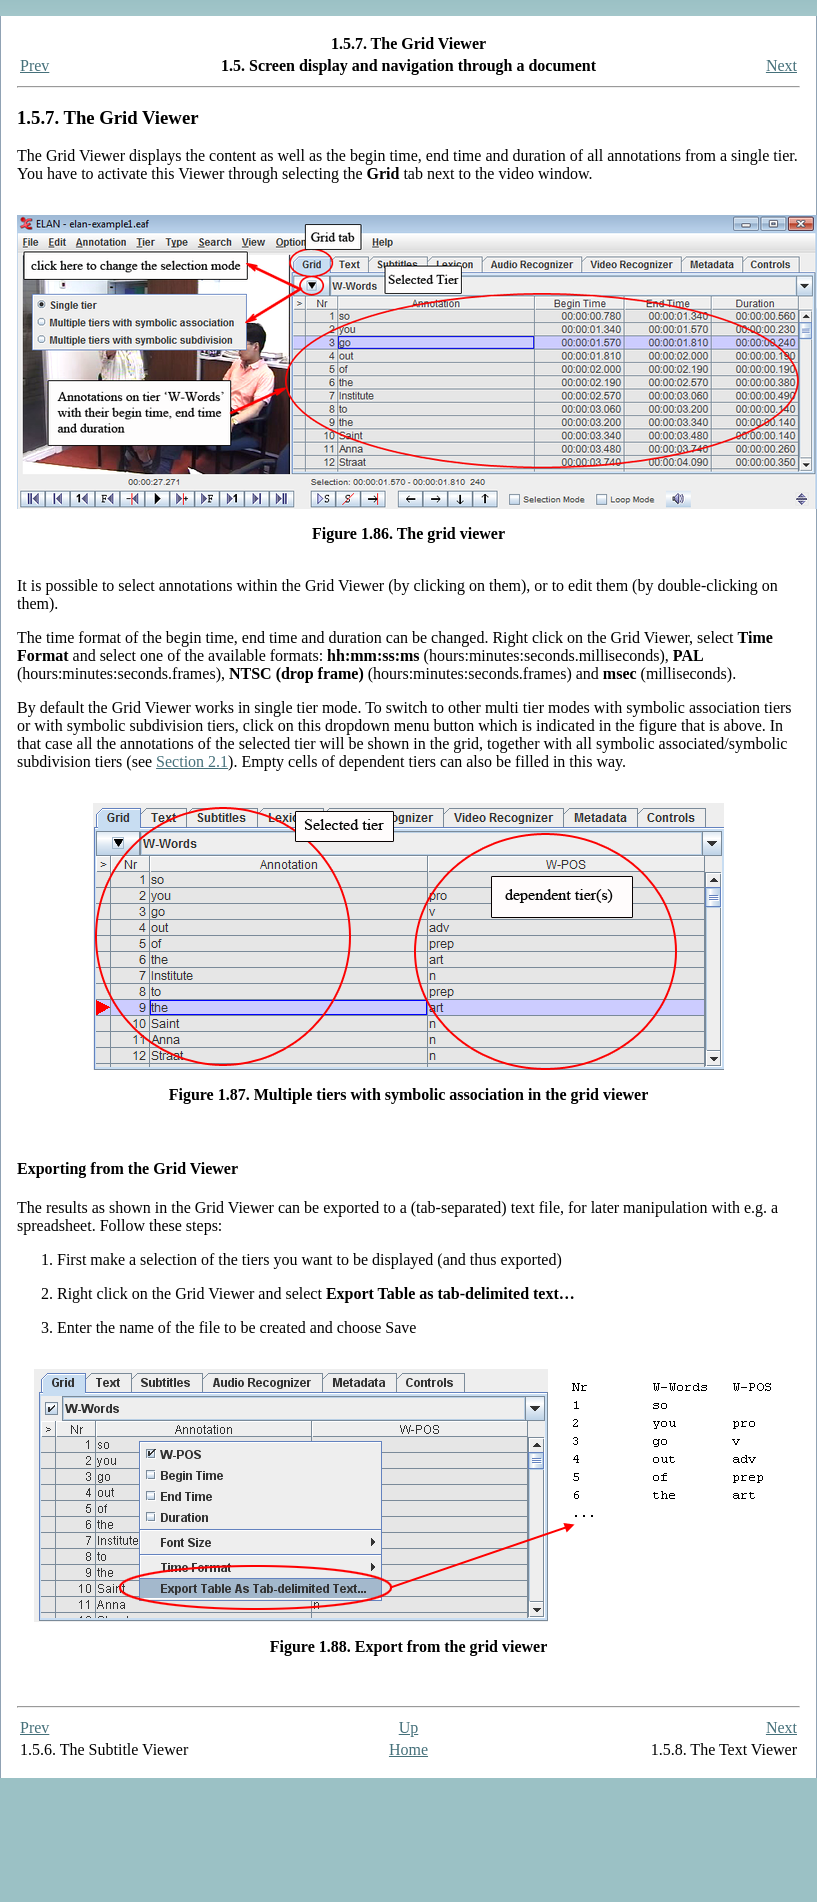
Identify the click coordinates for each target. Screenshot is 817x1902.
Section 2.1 (192, 761)
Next (781, 65)
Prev (34, 65)
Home (408, 1749)
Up (409, 1727)
